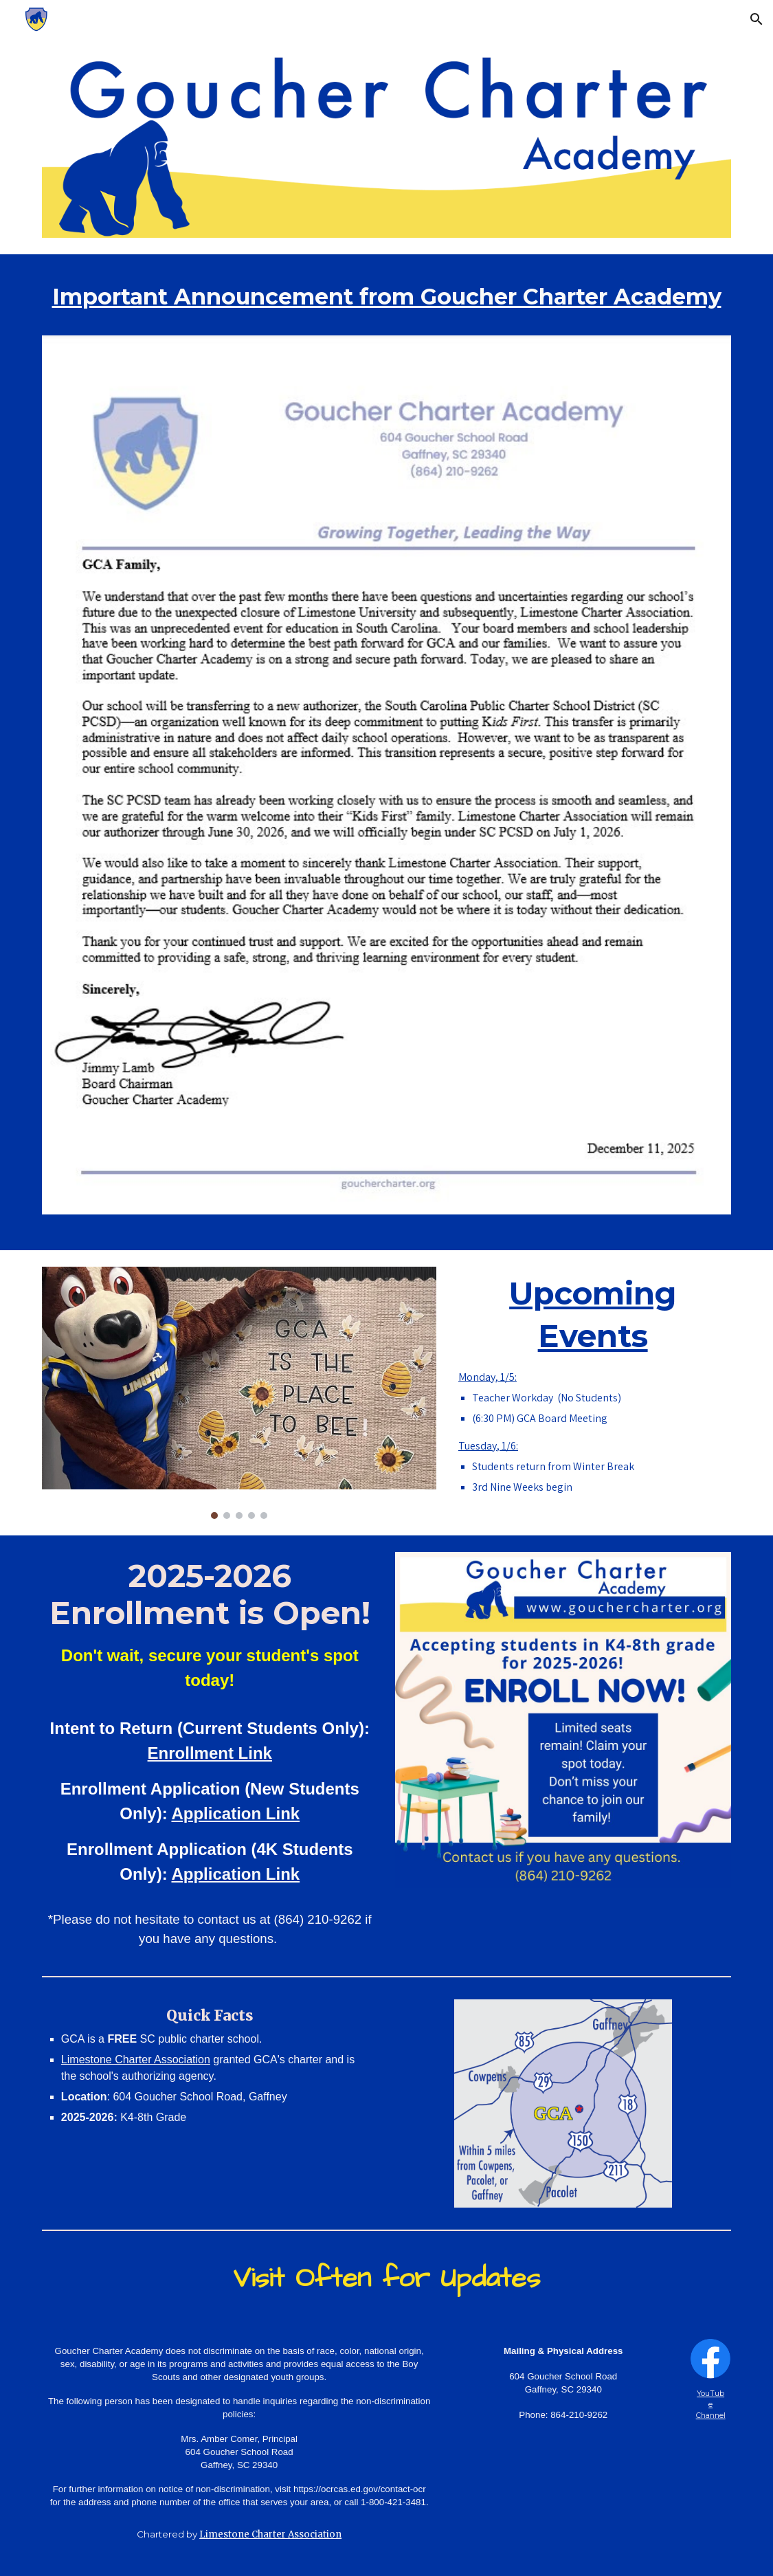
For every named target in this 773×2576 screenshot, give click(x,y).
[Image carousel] (239, 1393)
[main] (386, 303)
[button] (756, 19)
